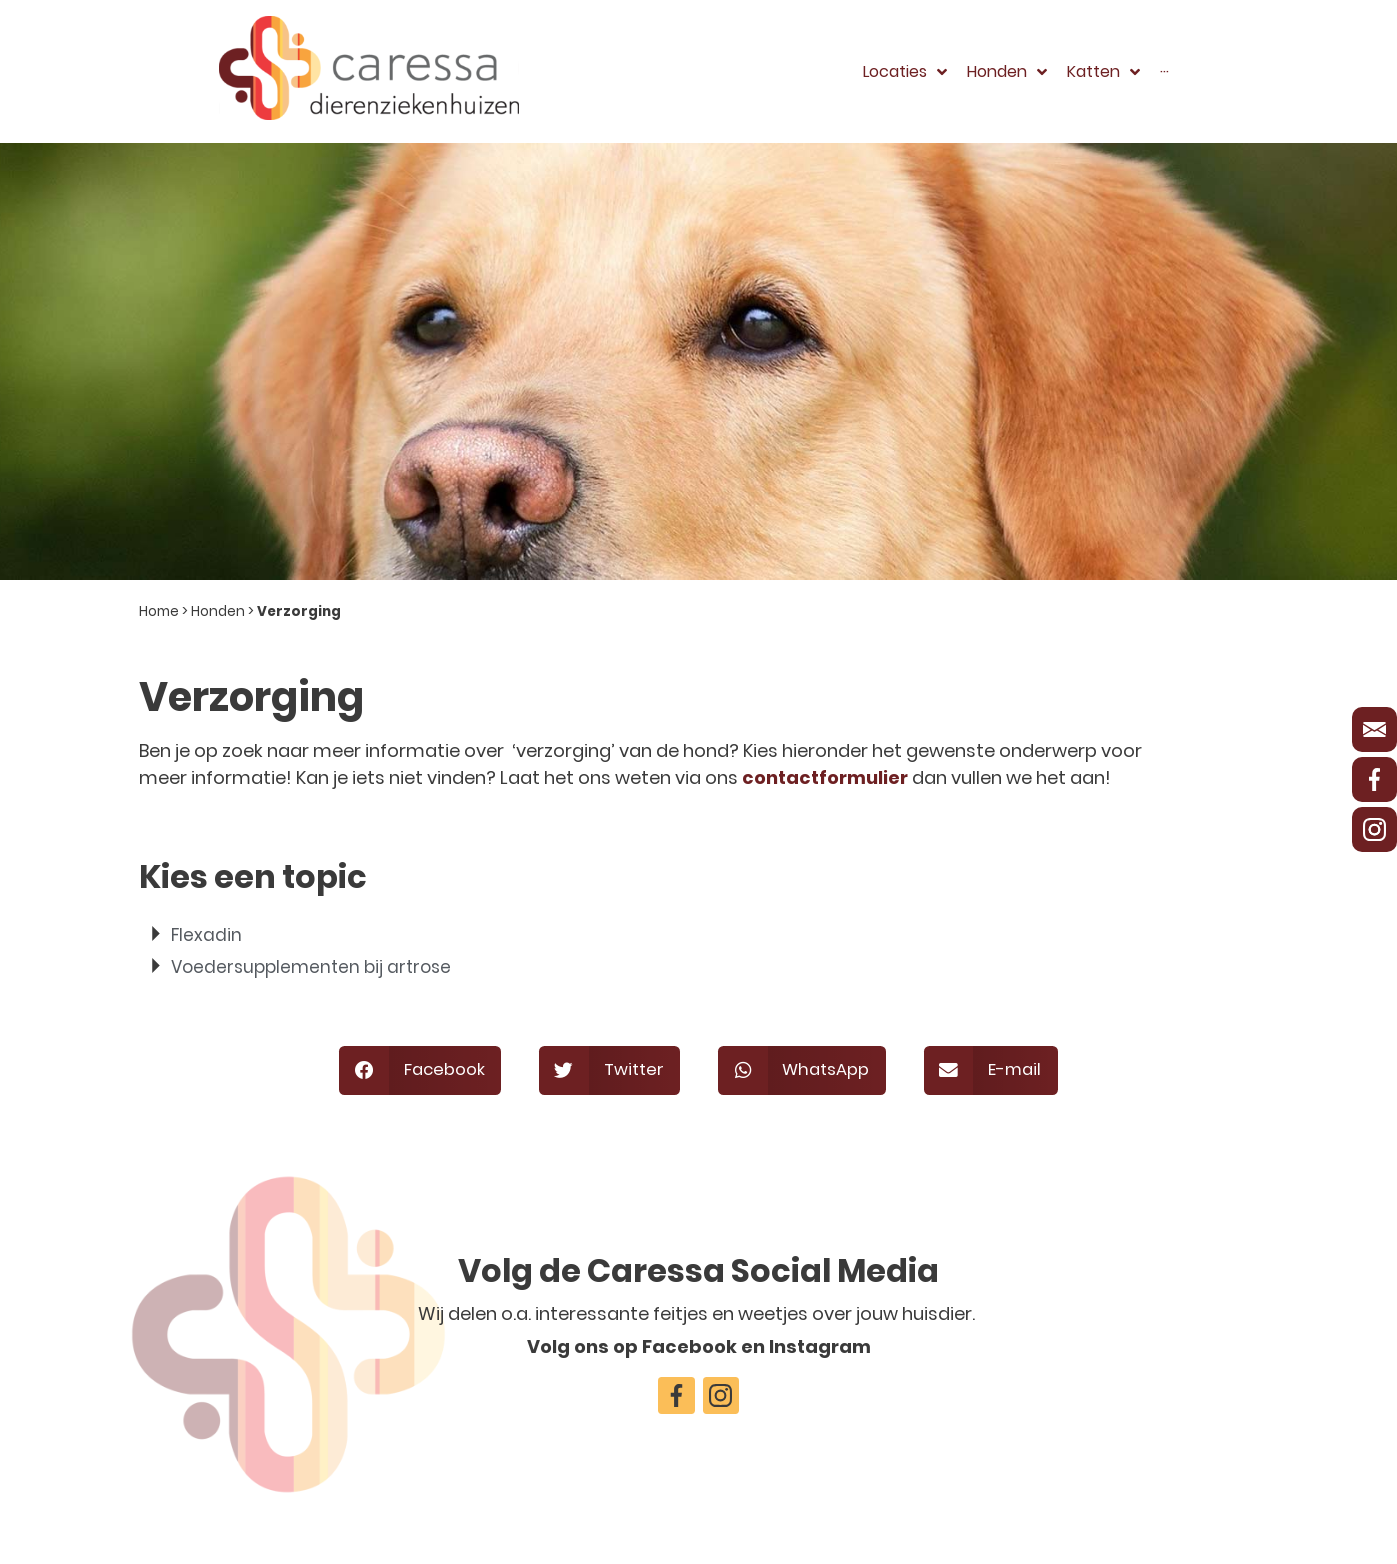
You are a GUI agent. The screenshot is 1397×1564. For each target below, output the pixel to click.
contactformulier (825, 777)
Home (159, 611)
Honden (218, 611)
